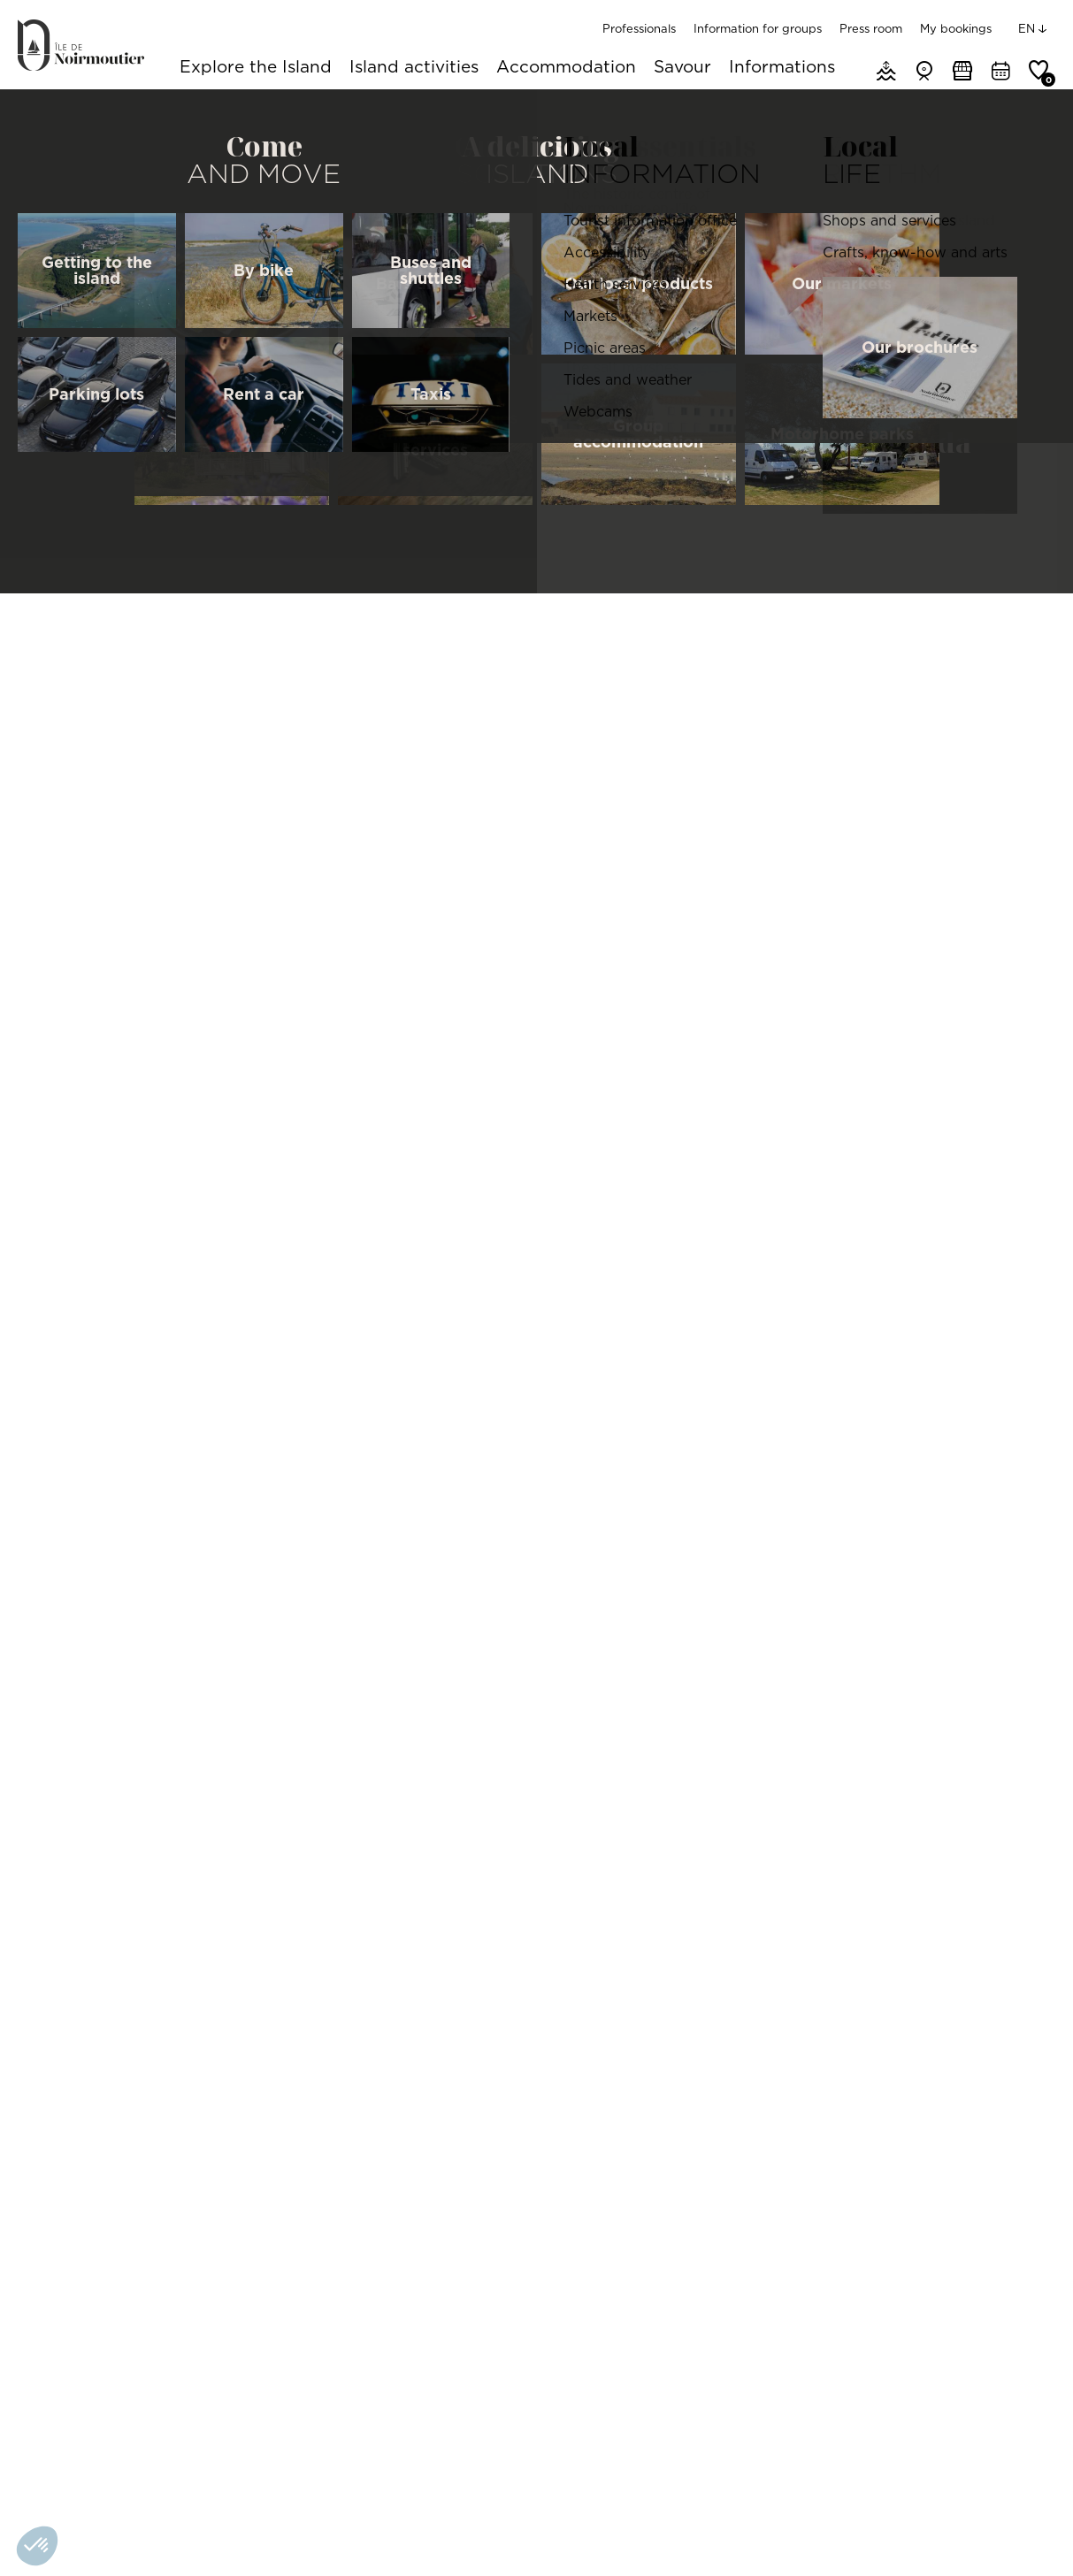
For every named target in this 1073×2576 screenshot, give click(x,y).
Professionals (639, 28)
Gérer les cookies (190, 2534)
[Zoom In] (1032, 931)
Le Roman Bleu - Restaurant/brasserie (935, 2069)
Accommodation (566, 68)
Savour (682, 68)
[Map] (867, 1041)
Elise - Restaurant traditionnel (118, 2069)
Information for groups (758, 28)
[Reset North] (1032, 984)
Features (505, 501)
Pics (586, 501)
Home (33, 110)
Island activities (414, 68)
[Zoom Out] (1032, 957)
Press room (870, 28)
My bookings (956, 28)
